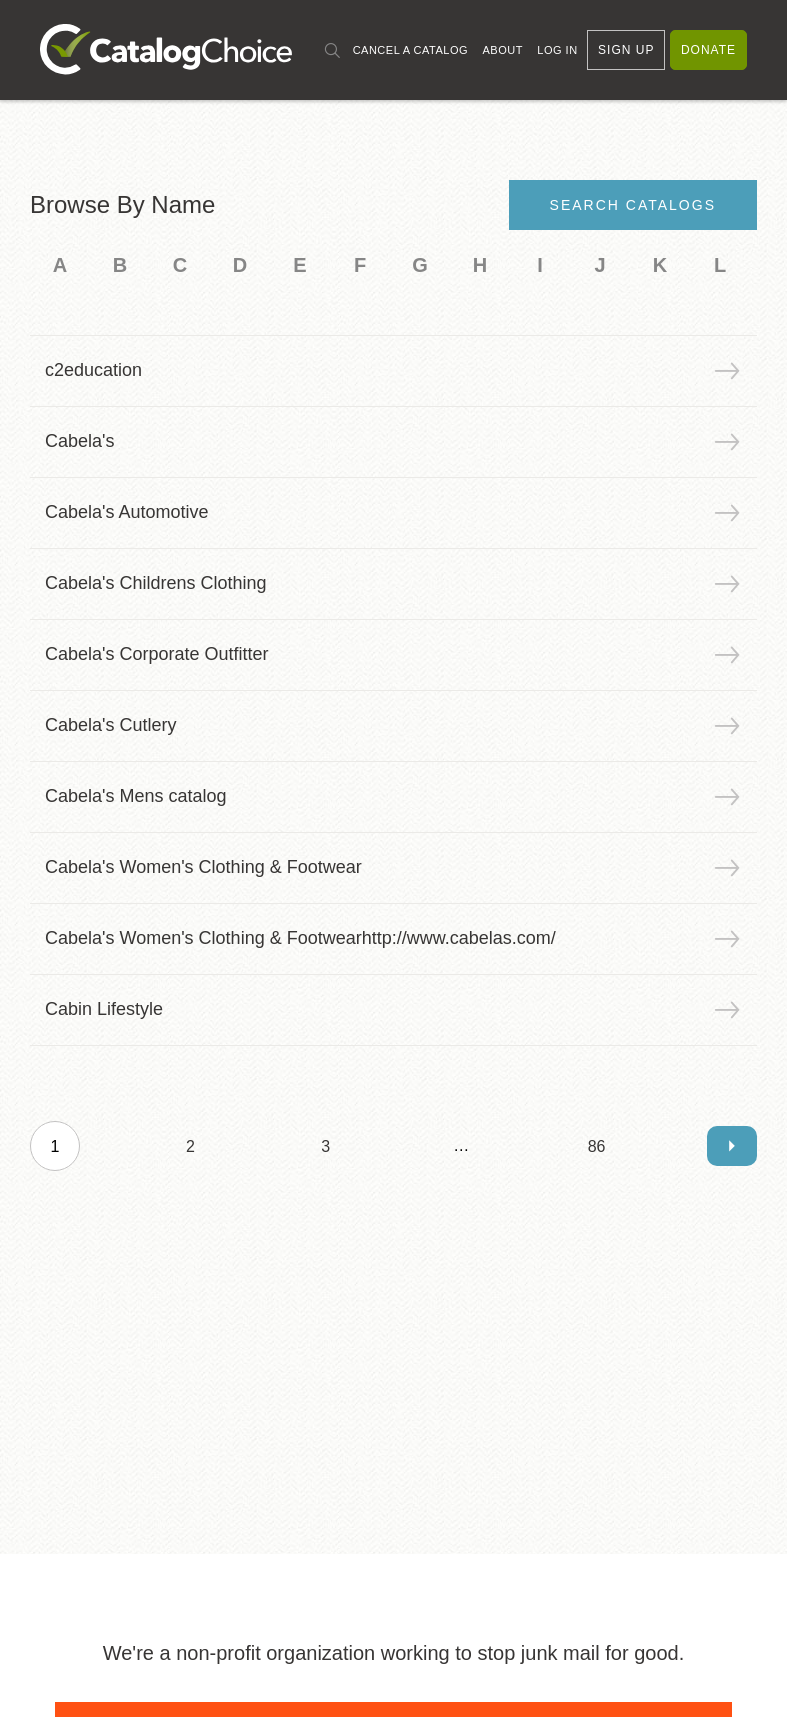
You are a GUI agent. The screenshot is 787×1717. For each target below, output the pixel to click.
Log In (557, 50)
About (502, 50)
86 (597, 1146)
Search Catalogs (633, 205)
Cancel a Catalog (410, 50)
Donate (708, 50)
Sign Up (626, 50)
